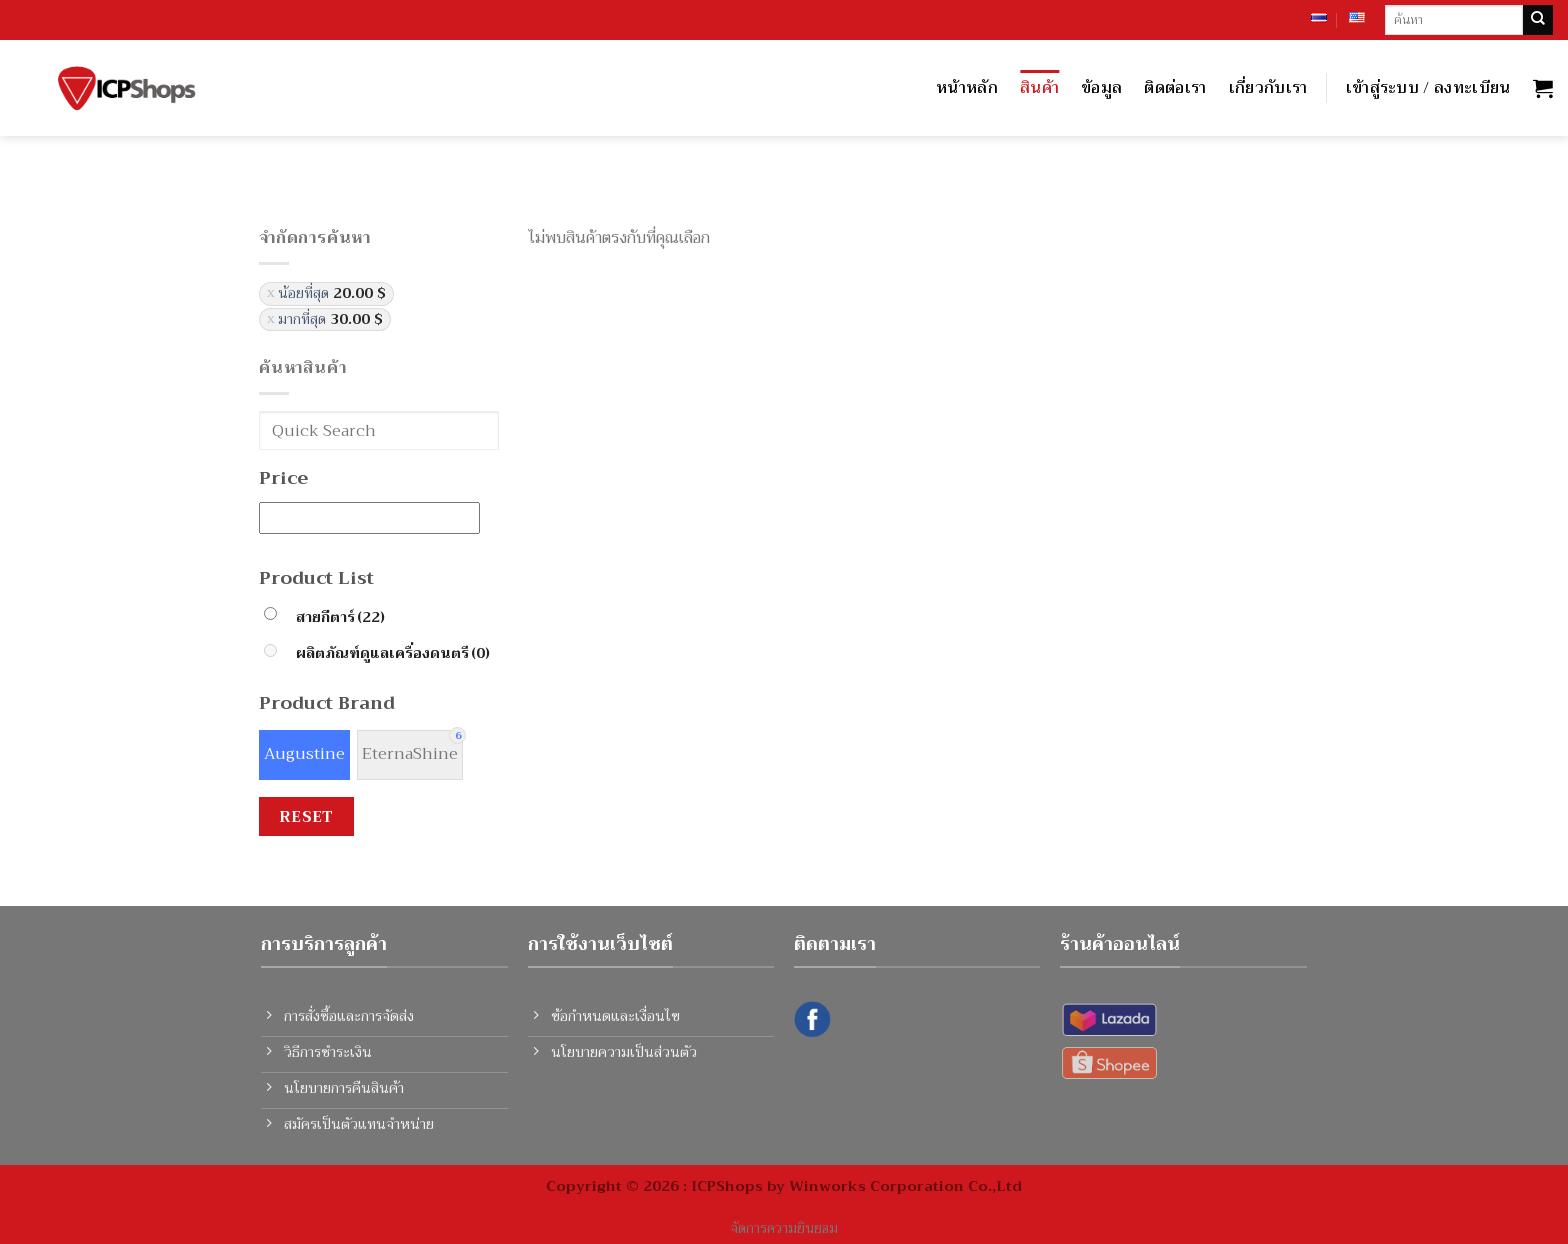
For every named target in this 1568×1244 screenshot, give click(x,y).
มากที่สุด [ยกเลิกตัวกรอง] (330, 319)
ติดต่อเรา (1175, 88)
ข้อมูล (1101, 88)
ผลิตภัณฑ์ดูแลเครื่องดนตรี (393, 653)
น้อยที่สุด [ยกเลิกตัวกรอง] (332, 293)
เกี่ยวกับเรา (1268, 88)
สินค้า (1039, 88)
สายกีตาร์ (340, 617)
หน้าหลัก (967, 88)
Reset (306, 816)
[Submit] (1538, 20)
